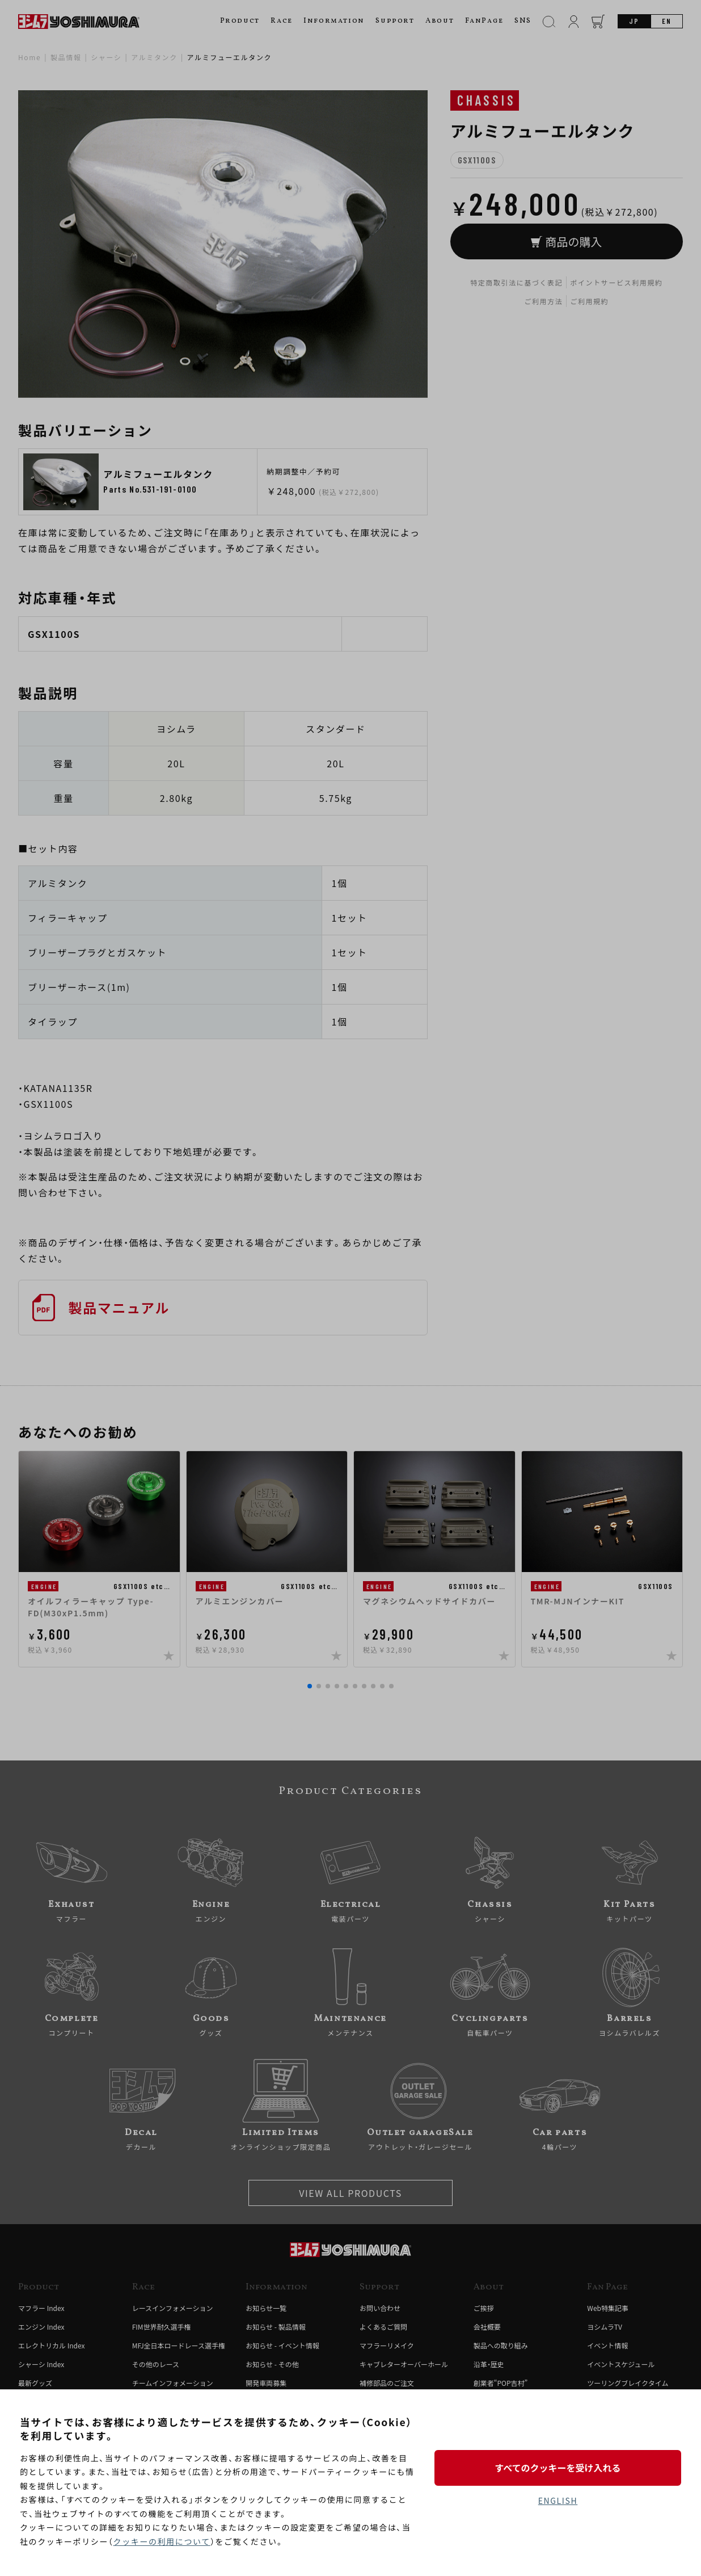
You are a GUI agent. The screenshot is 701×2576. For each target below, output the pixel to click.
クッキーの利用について (161, 2541)
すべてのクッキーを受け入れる (557, 2467)
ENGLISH (557, 2500)
